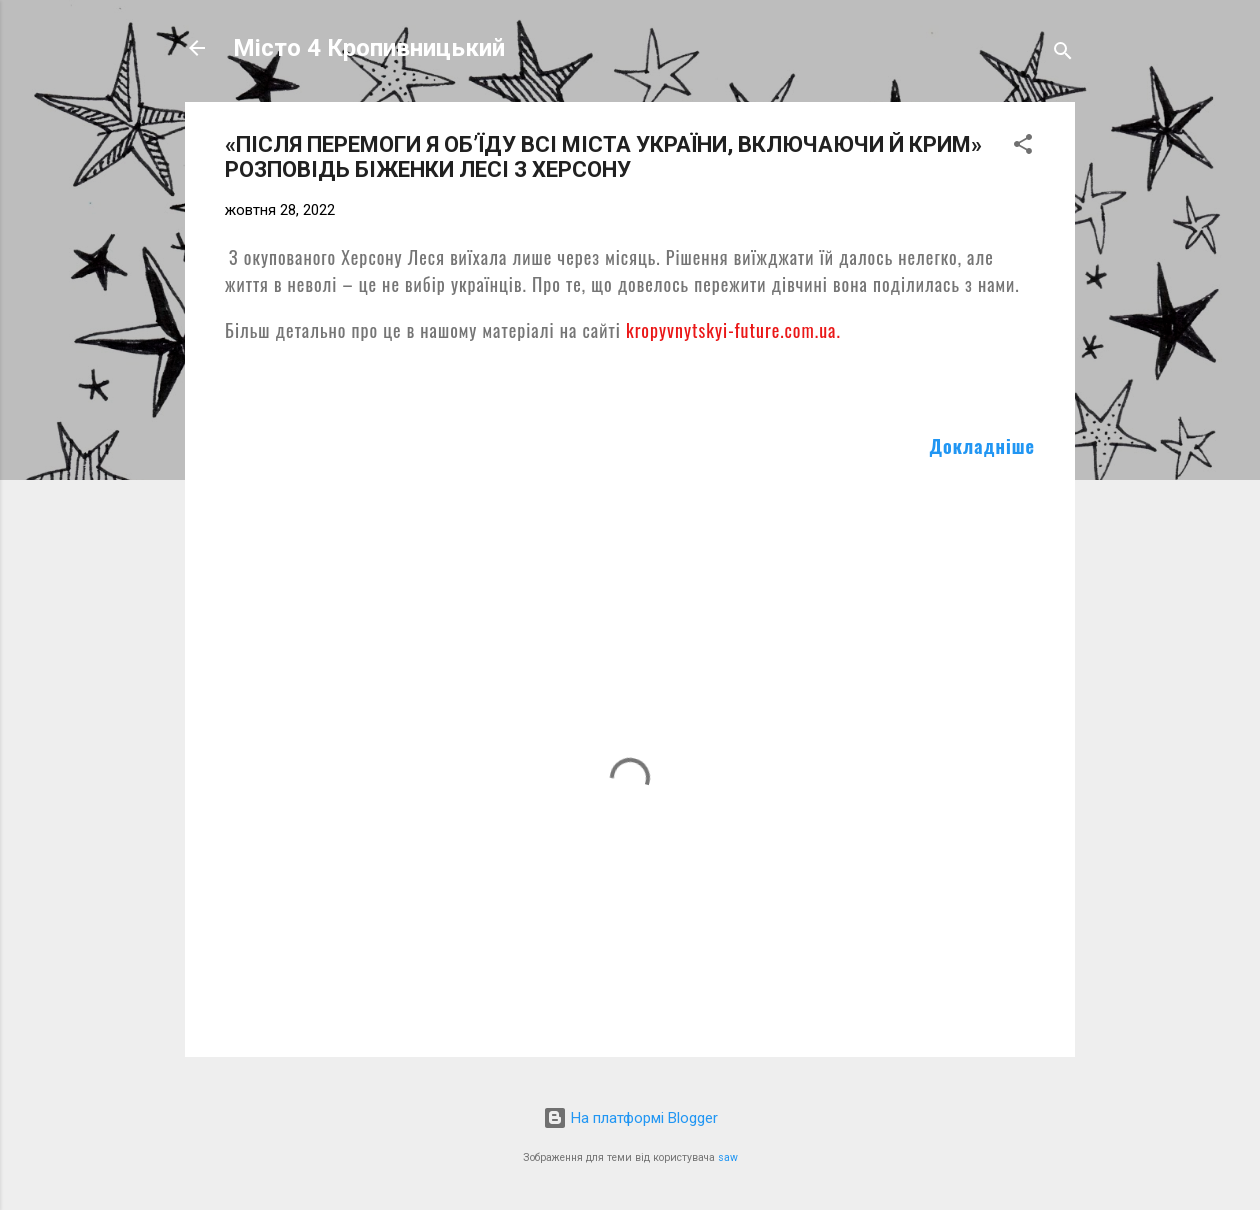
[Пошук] (1063, 54)
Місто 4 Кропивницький (369, 48)
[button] (1023, 147)
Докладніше (982, 446)
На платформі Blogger (630, 1118)
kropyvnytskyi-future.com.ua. (733, 330)
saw (728, 1157)
